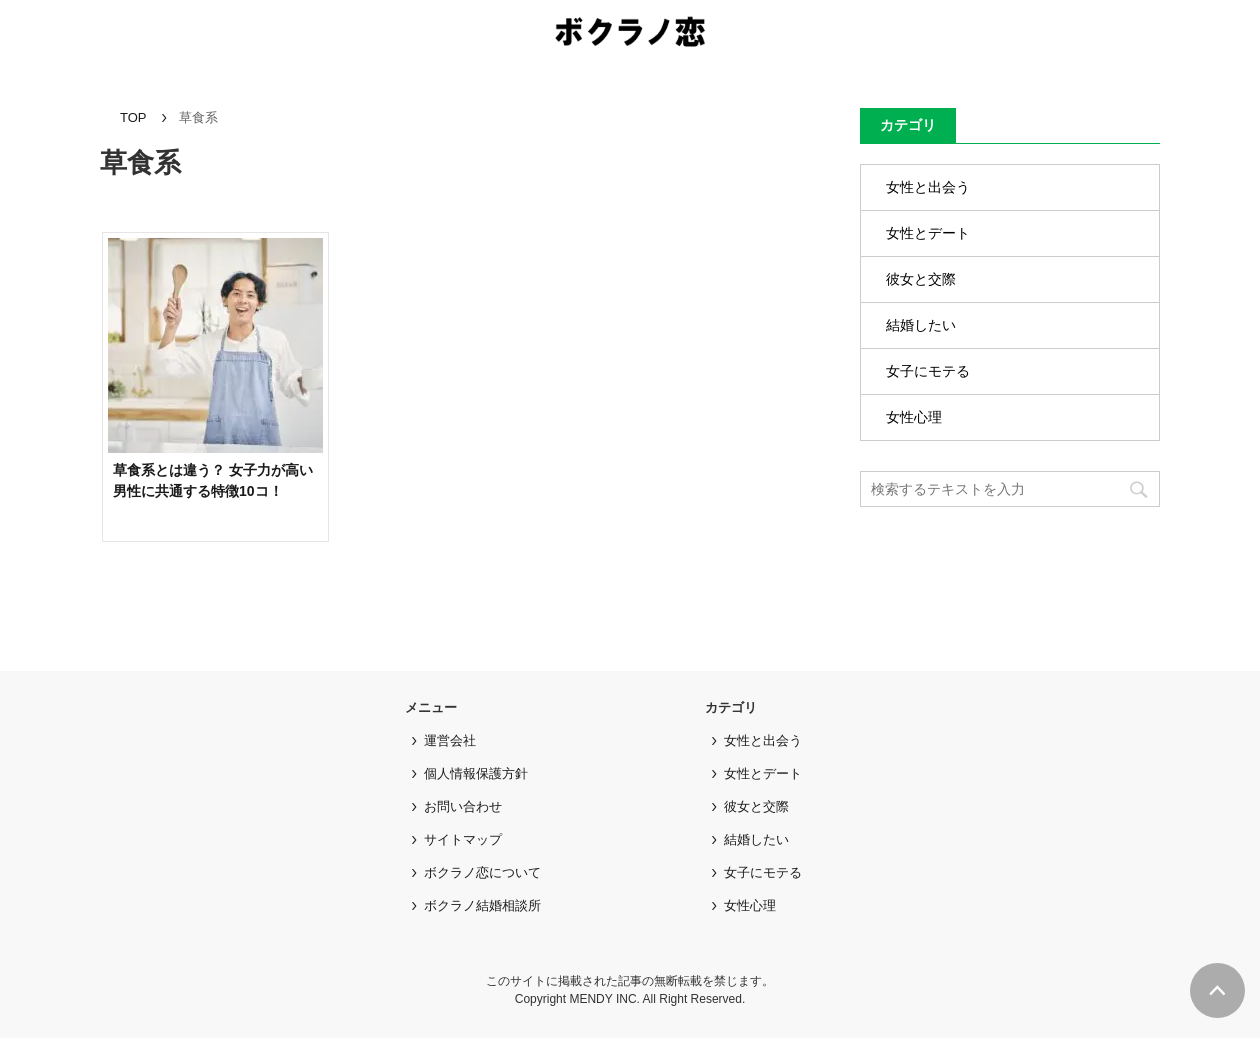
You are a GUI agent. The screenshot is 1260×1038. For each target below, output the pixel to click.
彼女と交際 (921, 279)
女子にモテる (928, 371)
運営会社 (450, 740)
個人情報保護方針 (476, 773)
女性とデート (928, 233)
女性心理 (914, 417)
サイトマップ (463, 839)
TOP (133, 117)
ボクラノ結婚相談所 (482, 905)
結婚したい (921, 325)
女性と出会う (928, 187)
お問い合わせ (463, 806)
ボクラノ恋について (482, 872)
